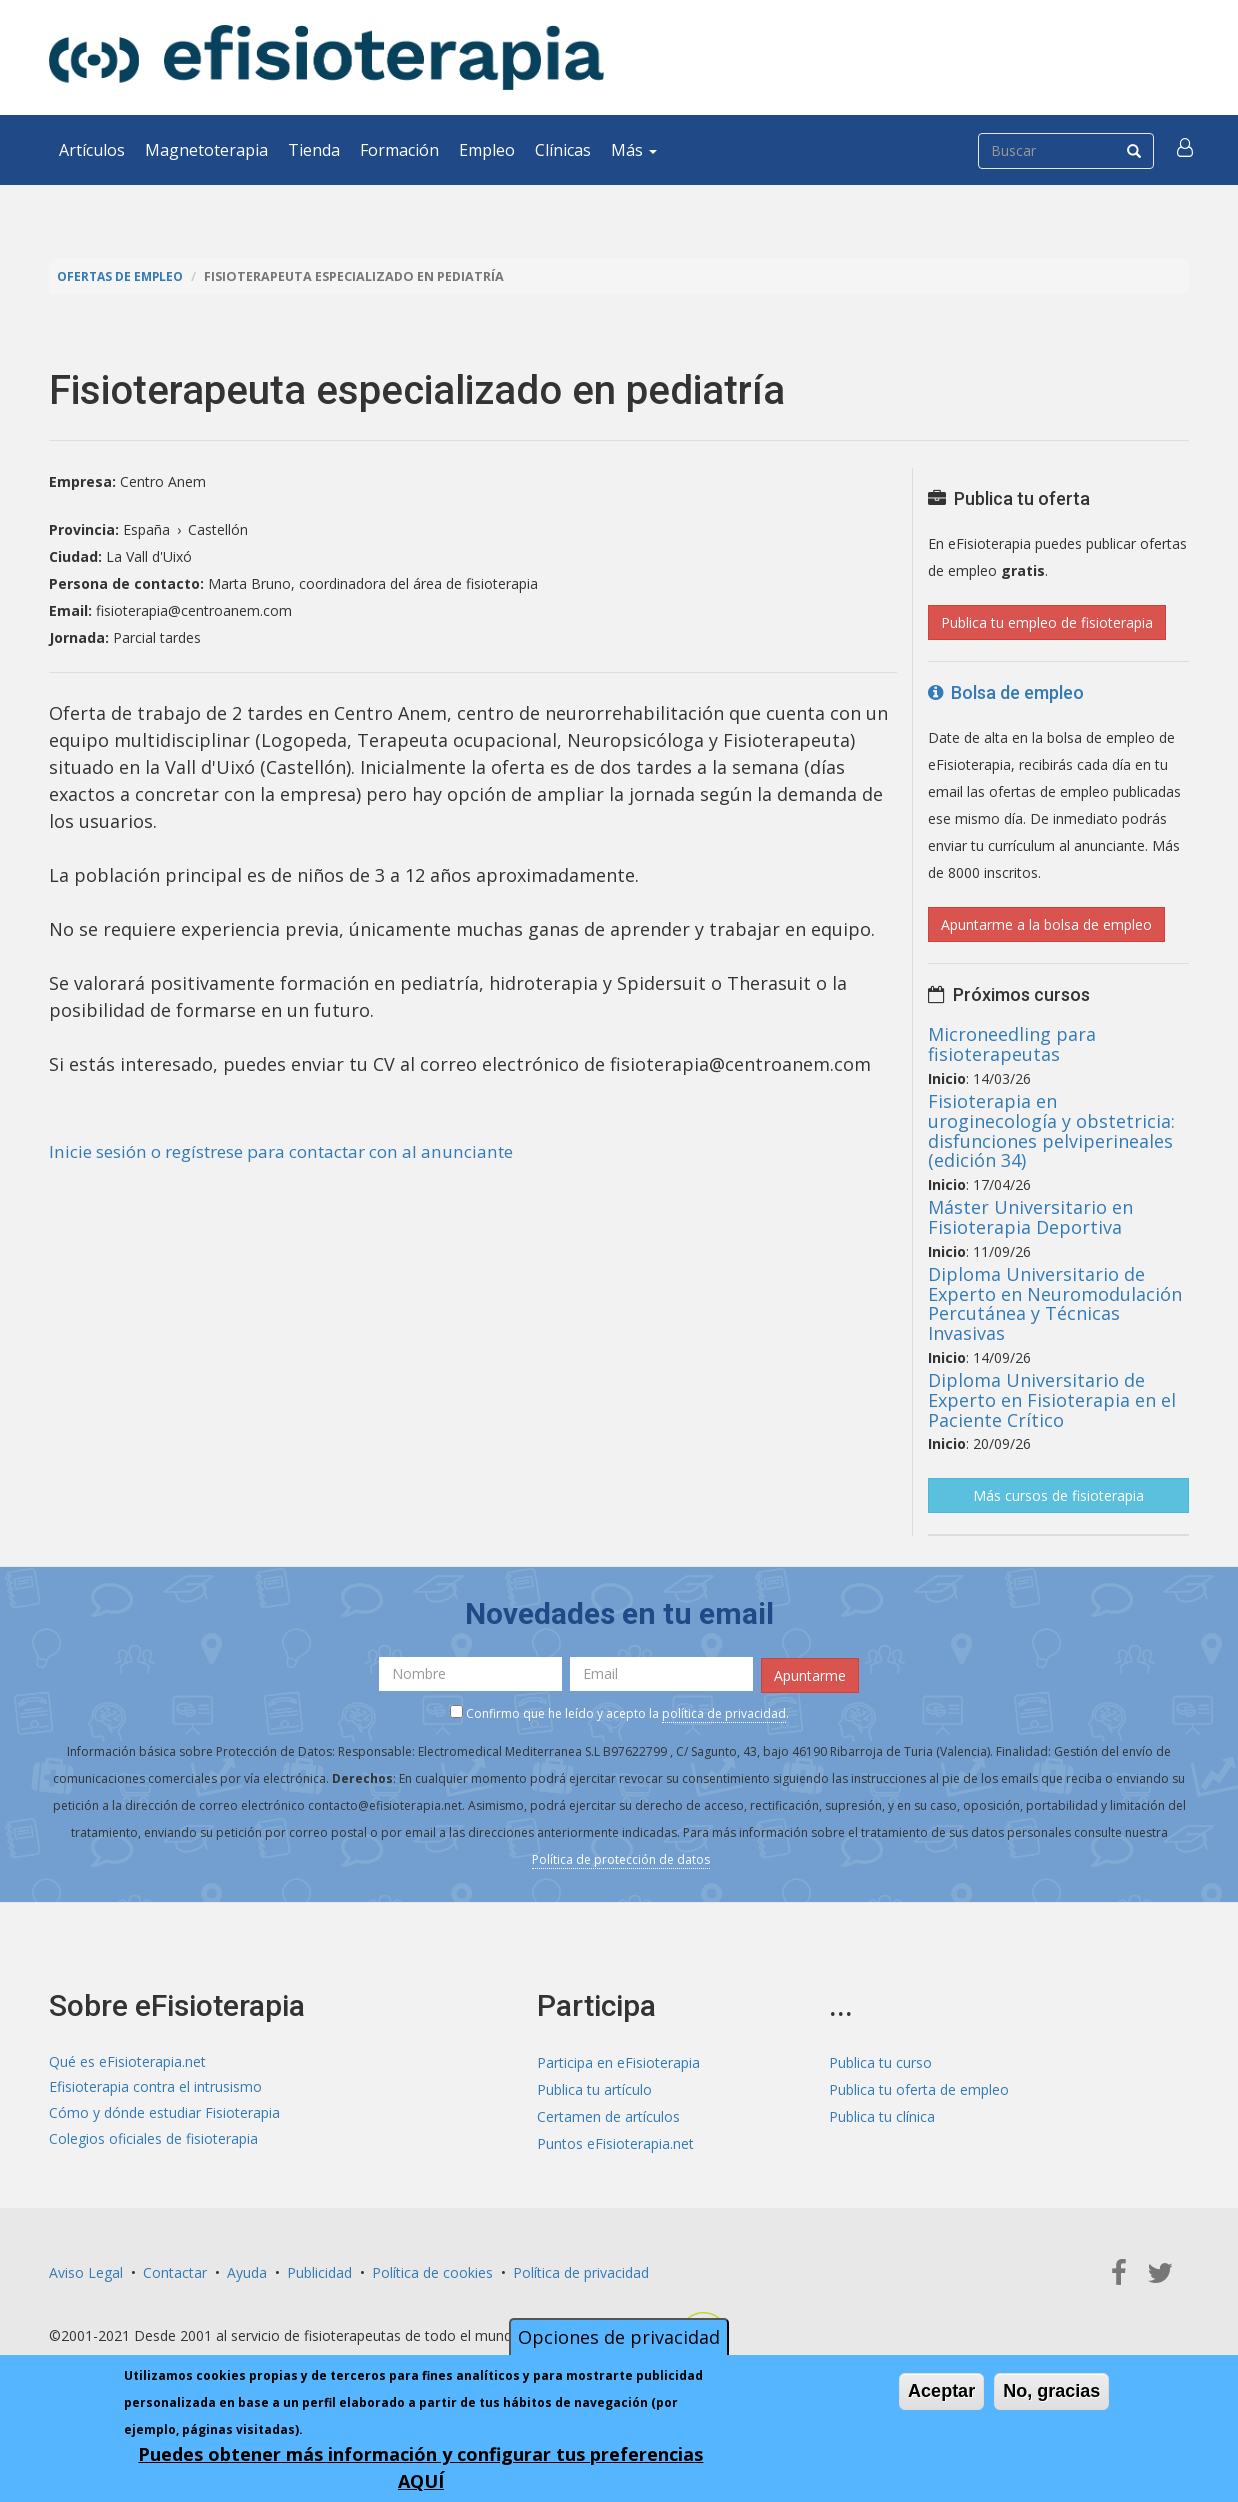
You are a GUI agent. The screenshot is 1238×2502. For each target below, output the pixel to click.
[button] (1186, 150)
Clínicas (563, 150)
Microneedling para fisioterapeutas (1012, 1044)
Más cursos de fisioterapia (1058, 1495)
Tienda (314, 150)
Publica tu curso (880, 2060)
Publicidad (319, 2270)
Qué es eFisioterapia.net (127, 2060)
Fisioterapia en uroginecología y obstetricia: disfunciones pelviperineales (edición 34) (1051, 1130)
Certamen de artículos (608, 2114)
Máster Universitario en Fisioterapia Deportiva (1030, 1217)
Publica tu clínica (882, 2114)
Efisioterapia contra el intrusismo (155, 2087)
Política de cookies (432, 2270)
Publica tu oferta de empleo (919, 2087)
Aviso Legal (86, 2270)
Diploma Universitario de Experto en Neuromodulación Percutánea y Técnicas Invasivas (1055, 1303)
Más (634, 150)
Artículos (92, 150)
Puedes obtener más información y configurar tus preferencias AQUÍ (420, 2467)
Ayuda (247, 2270)
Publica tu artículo (594, 2087)
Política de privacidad (581, 2270)
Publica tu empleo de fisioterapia (1047, 622)
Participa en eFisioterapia (618, 2060)
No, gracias (1051, 2391)
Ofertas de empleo (123, 276)
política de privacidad (724, 1710)
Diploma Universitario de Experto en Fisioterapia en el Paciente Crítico (1052, 1400)
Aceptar (941, 2391)
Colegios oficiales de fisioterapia (153, 2141)
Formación (399, 150)
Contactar (175, 2270)
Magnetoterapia (206, 150)
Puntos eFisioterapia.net (615, 2141)
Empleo (487, 150)
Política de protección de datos (621, 1856)
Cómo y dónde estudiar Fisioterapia (164, 2114)
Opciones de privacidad (619, 2337)
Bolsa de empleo (1006, 692)
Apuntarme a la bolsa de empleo (1046, 924)
